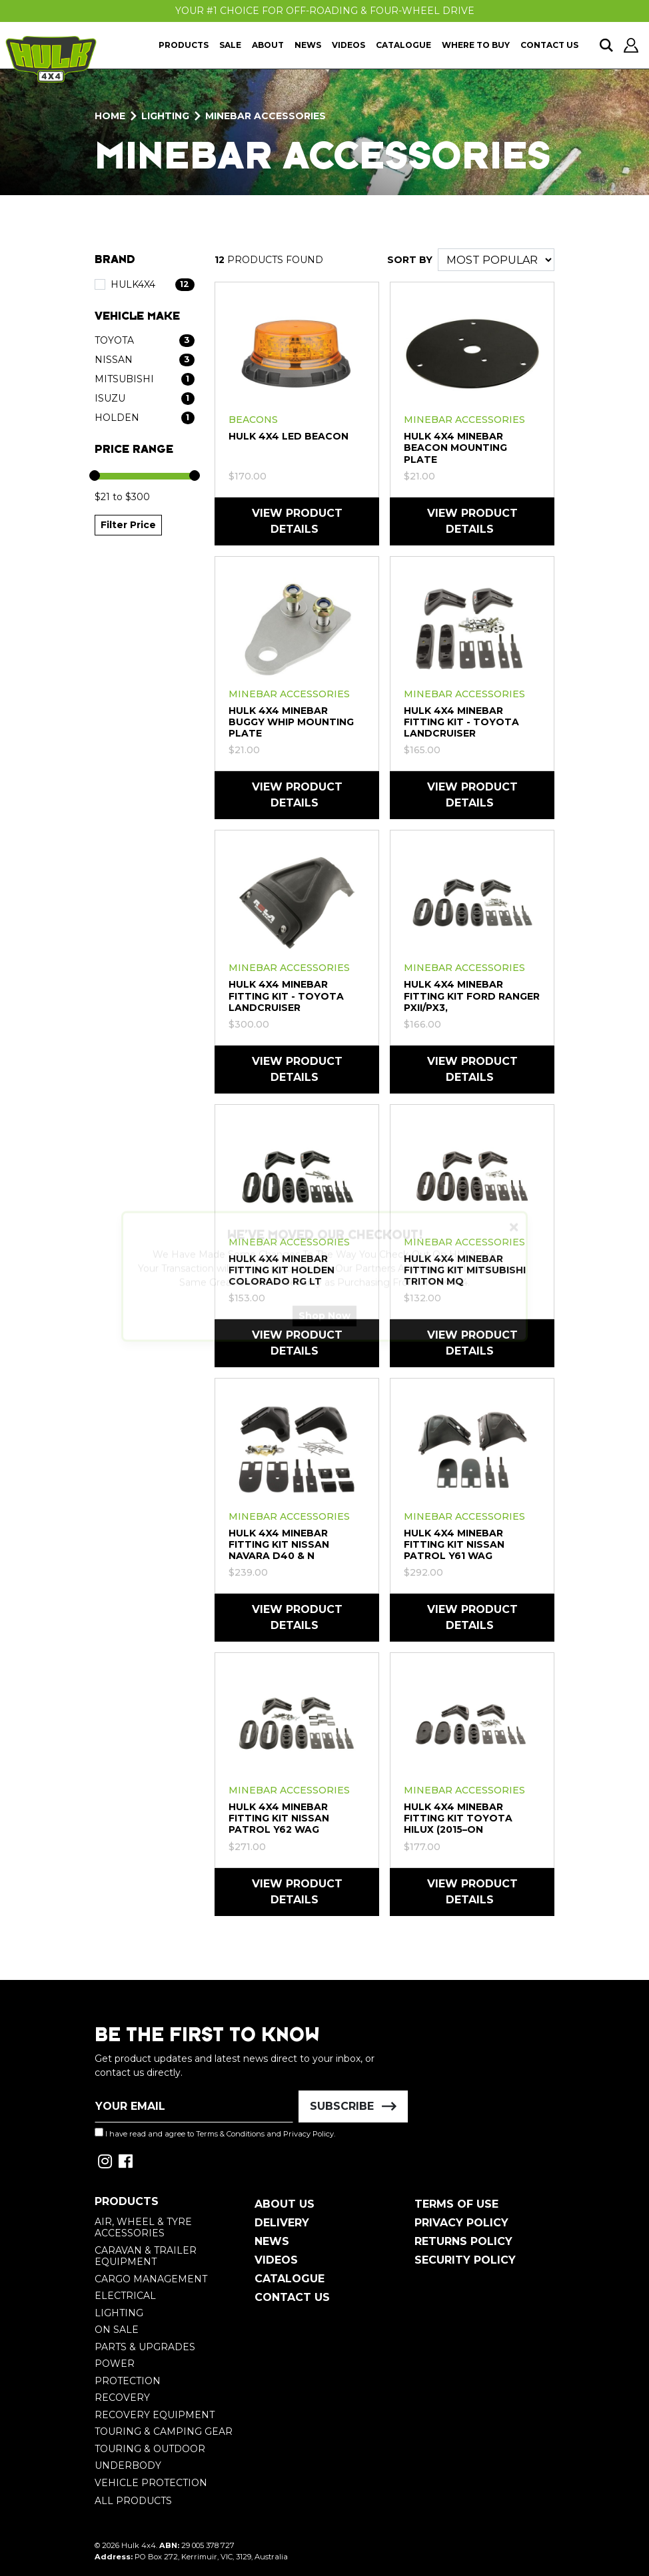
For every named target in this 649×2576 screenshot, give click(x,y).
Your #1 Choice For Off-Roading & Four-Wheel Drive (324, 11)
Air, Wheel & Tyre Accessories (143, 2228)
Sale (230, 45)
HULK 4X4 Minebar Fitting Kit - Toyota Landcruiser (461, 722)
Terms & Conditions (230, 2133)
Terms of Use (456, 2204)
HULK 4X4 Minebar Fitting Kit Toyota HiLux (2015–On (458, 1818)
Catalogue (403, 45)
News (308, 45)
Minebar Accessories (464, 420)
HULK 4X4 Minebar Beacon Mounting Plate (455, 447)
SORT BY (409, 260)
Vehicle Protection (151, 2483)
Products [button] (184, 45)
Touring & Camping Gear (164, 2431)
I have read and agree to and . (215, 2133)
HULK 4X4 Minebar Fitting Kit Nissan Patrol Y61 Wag (454, 1544)
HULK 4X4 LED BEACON (288, 436)
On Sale (117, 2330)
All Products (133, 2501)
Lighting (119, 2313)
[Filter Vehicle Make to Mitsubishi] (145, 379)
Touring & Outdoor (150, 2449)
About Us (285, 2204)
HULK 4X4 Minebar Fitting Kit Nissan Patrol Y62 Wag (279, 1818)
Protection (128, 2381)
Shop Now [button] (324, 1327)
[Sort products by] (496, 259)
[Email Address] (194, 2106)
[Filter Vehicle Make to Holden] (145, 418)
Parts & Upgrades (145, 2347)
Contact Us (549, 45)
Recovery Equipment (155, 2415)
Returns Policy (463, 2241)
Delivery (282, 2222)
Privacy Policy (308, 2133)
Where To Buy (476, 45)
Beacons (253, 420)
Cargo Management (151, 2279)
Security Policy (465, 2260)
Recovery (122, 2398)
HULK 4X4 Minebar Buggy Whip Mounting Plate (291, 722)
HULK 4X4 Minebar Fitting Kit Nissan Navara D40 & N (279, 1544)
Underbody (128, 2465)
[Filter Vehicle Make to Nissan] (145, 360)
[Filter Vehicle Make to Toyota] (145, 340)
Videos (348, 45)
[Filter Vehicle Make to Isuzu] (145, 398)
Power (115, 2364)
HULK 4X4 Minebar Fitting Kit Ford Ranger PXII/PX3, (472, 995)
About (268, 45)
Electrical (125, 2296)
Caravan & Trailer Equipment (146, 2256)
